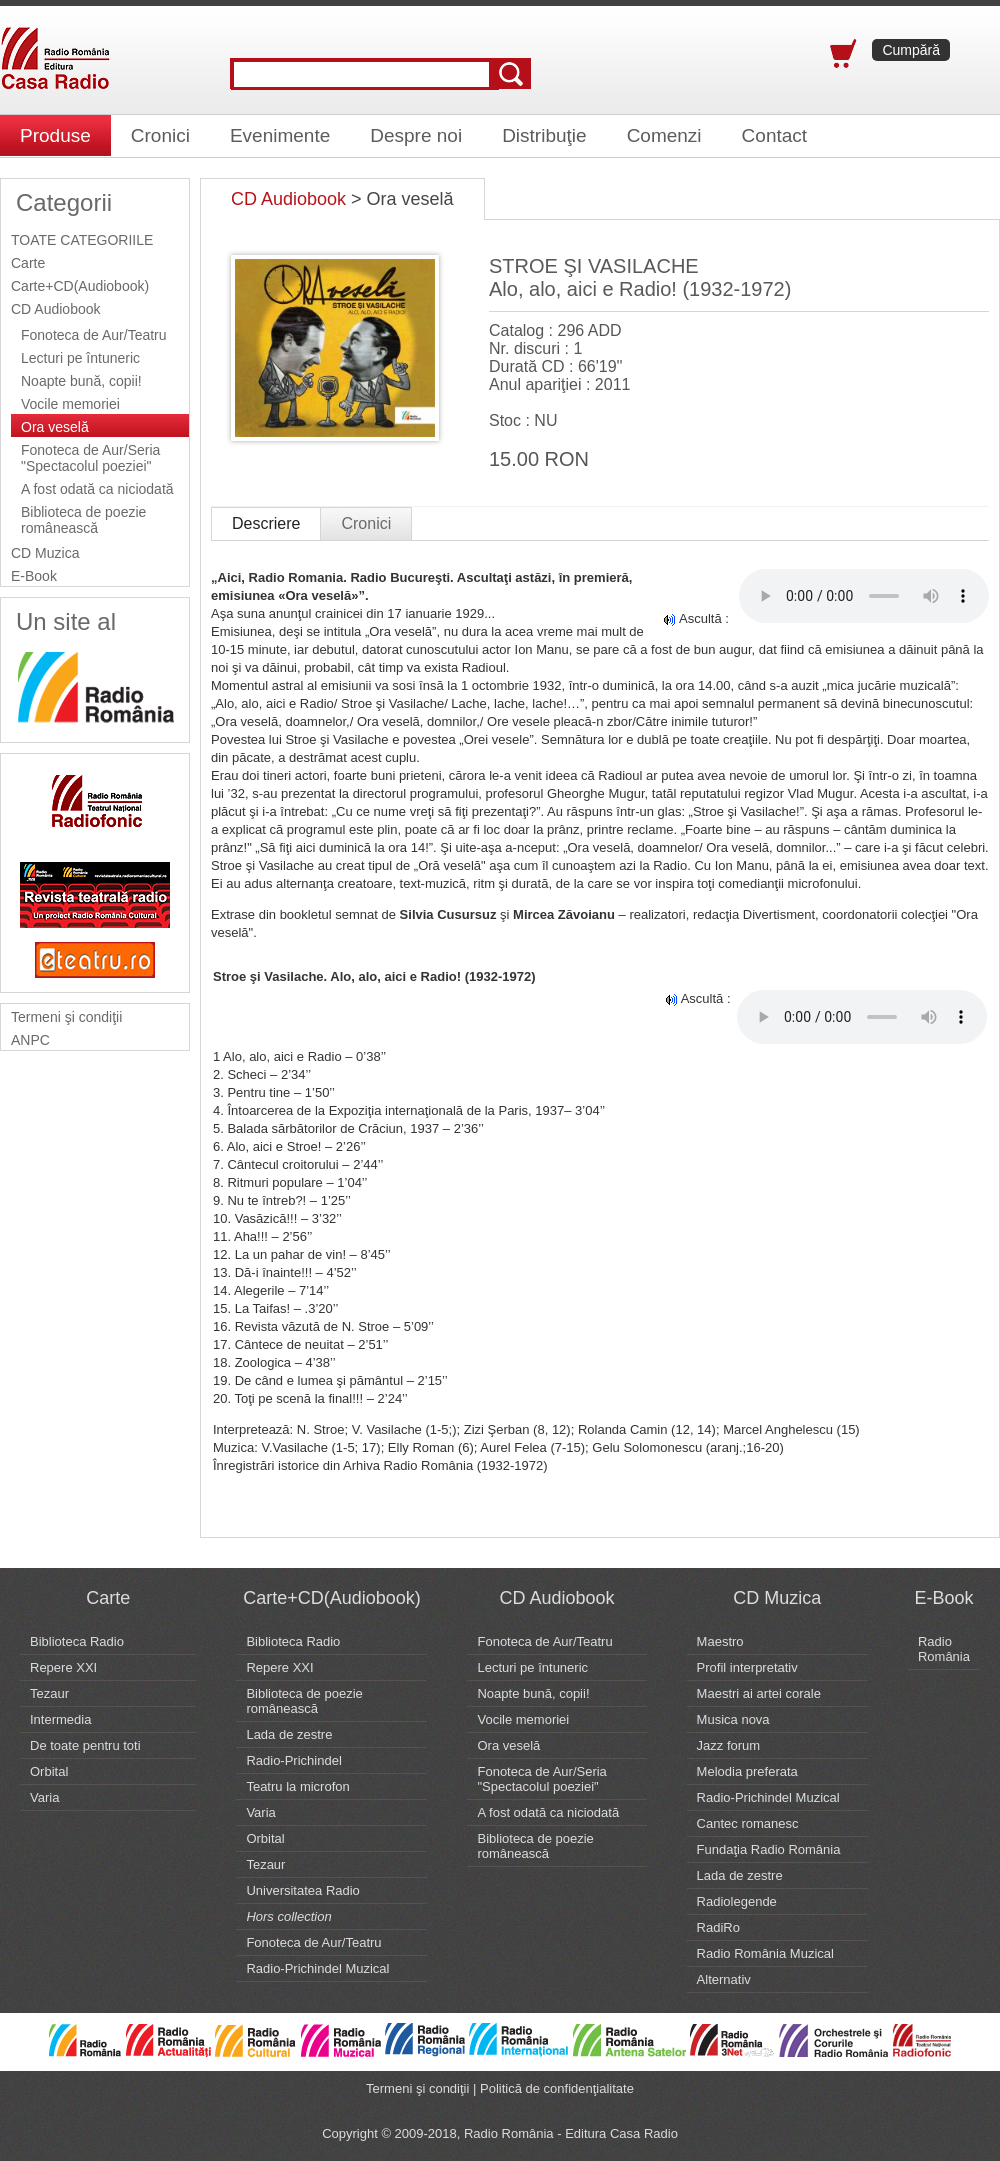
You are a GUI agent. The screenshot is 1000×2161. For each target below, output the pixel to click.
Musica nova (733, 1719)
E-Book (34, 576)
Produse (55, 135)
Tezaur (49, 1693)
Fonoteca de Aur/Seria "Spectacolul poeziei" (90, 458)
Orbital (49, 1771)
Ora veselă (55, 427)
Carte (28, 263)
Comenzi (664, 135)
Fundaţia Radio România (769, 1849)
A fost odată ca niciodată (97, 489)
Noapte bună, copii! (81, 381)
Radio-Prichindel (293, 1760)
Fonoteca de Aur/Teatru (94, 335)
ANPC (30, 1040)
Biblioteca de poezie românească (83, 520)
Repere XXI (63, 1667)
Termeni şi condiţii (66, 1017)
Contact (774, 135)
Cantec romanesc (748, 1823)
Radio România (944, 1649)
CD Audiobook (56, 309)
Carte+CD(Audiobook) (80, 286)
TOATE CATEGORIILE (82, 240)
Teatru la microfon (297, 1786)
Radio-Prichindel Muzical (317, 1968)
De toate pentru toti (85, 1745)
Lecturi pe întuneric (80, 358)
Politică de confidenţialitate (557, 2088)
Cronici (160, 135)
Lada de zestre (289, 1734)
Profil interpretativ (747, 1667)
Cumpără (911, 50)
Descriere (266, 523)
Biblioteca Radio (77, 1641)
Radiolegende (737, 1901)
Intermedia (60, 1719)
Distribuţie (544, 135)
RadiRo (718, 1927)
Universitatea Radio (302, 1890)
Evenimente (280, 135)
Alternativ (724, 1979)
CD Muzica (45, 553)
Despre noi (416, 135)
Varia (44, 1797)
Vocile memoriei (70, 404)
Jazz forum (729, 1745)
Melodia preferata (747, 1771)
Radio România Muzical (765, 1953)
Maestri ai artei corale (759, 1693)
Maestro (720, 1641)
